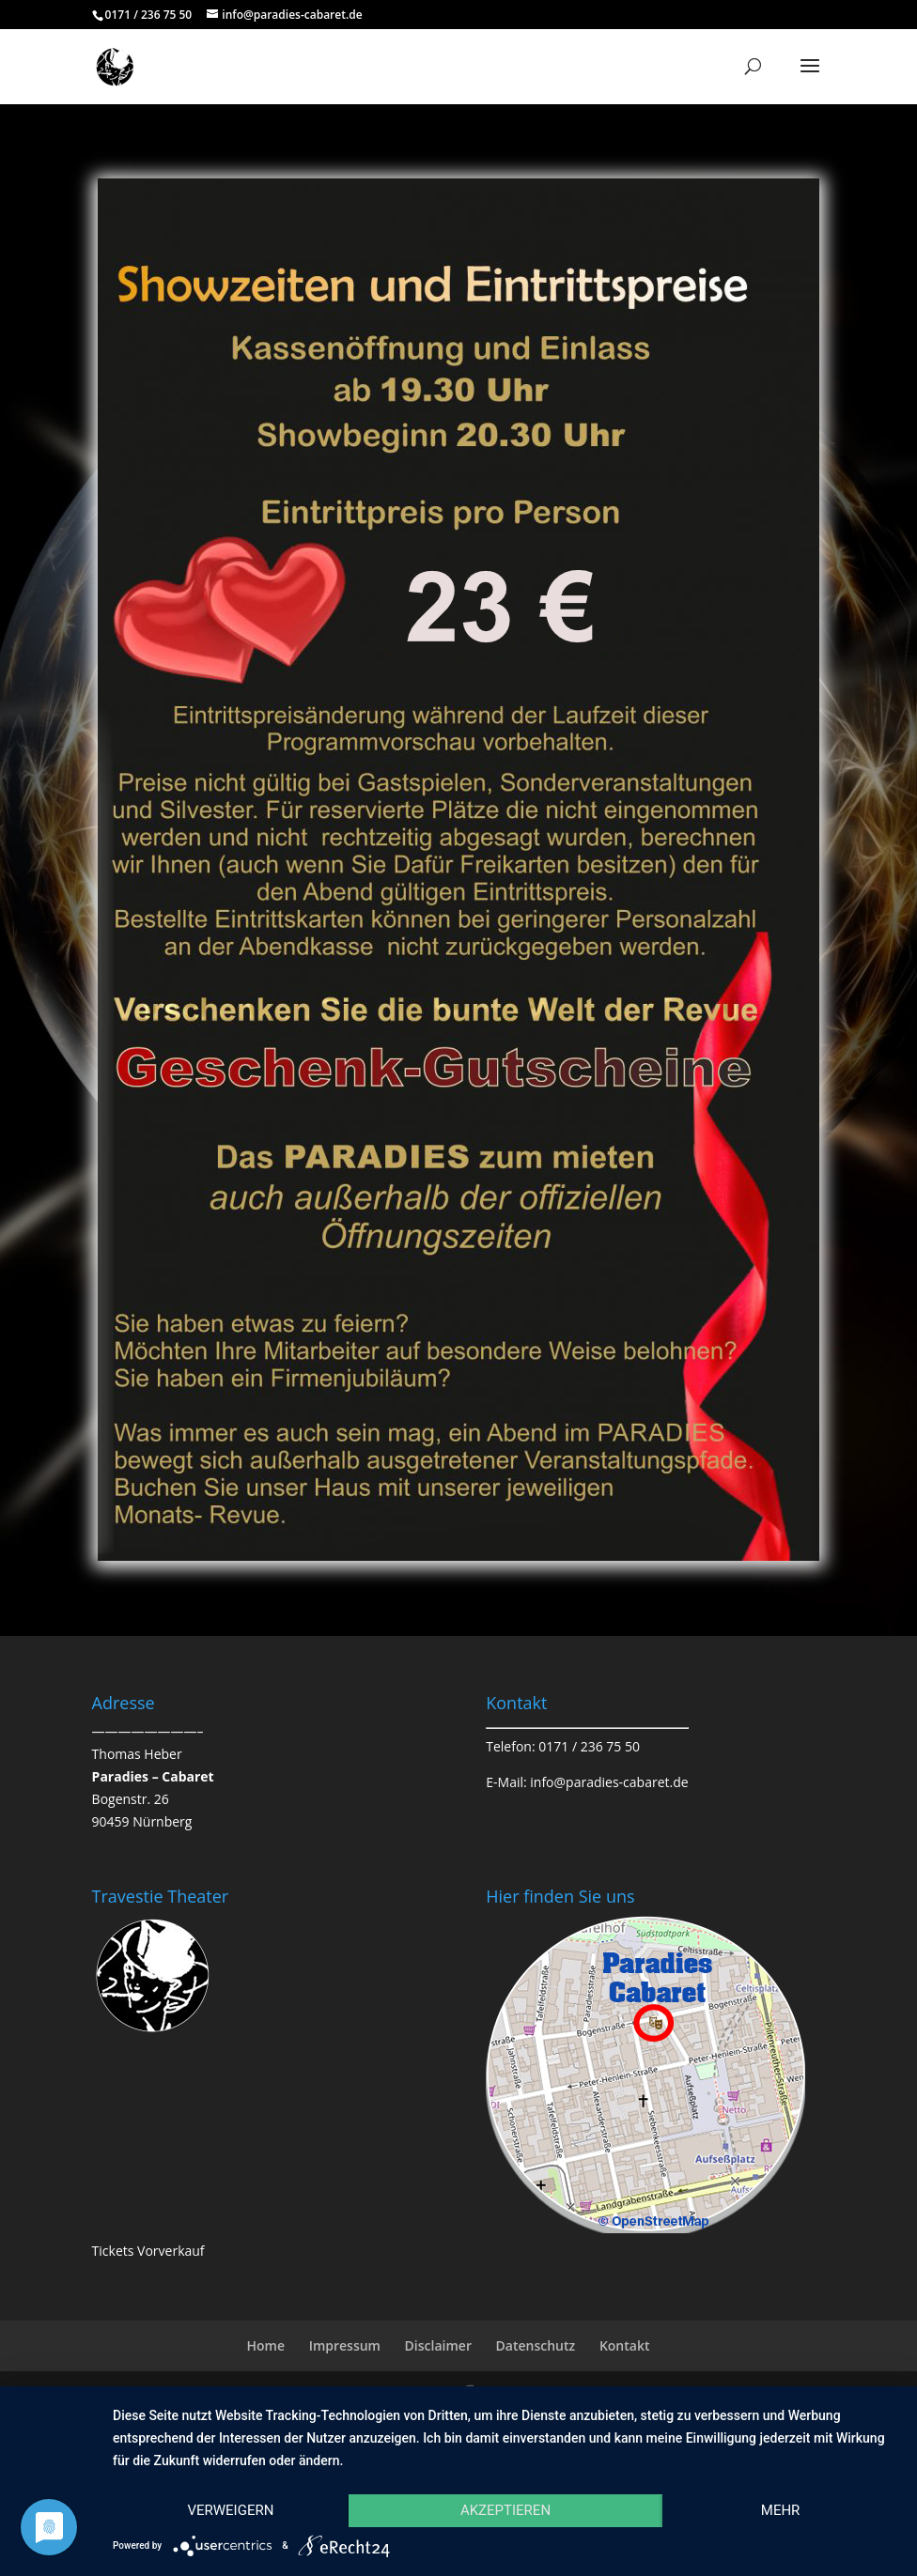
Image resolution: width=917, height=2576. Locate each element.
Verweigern (230, 2510)
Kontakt (624, 2345)
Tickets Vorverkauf (148, 2251)
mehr (780, 2510)
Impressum (345, 2345)
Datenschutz (536, 2345)
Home (265, 2345)
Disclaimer (438, 2345)
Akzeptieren (505, 2510)
